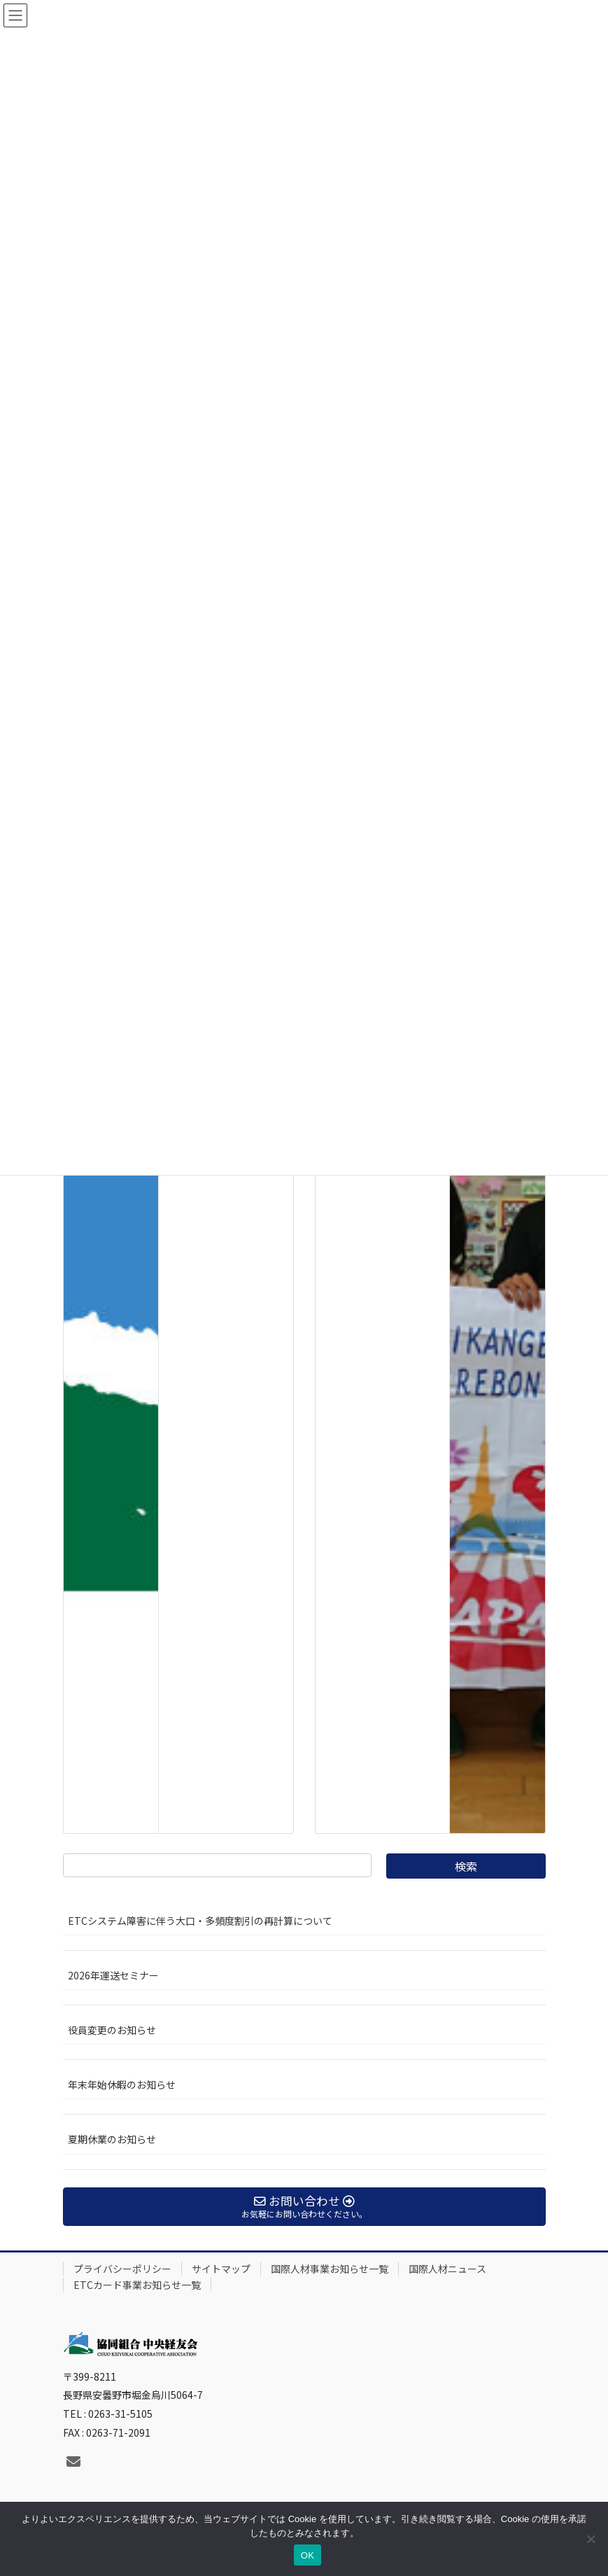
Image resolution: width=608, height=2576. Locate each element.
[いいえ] (591, 2539)
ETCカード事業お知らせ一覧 (137, 2285)
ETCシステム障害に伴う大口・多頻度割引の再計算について (200, 1921)
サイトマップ (221, 2269)
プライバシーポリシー (122, 2269)
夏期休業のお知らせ (112, 2139)
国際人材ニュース (447, 2269)
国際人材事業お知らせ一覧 (329, 2269)
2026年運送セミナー (113, 1975)
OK (307, 2555)
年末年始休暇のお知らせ (122, 2084)
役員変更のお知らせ (112, 2030)
